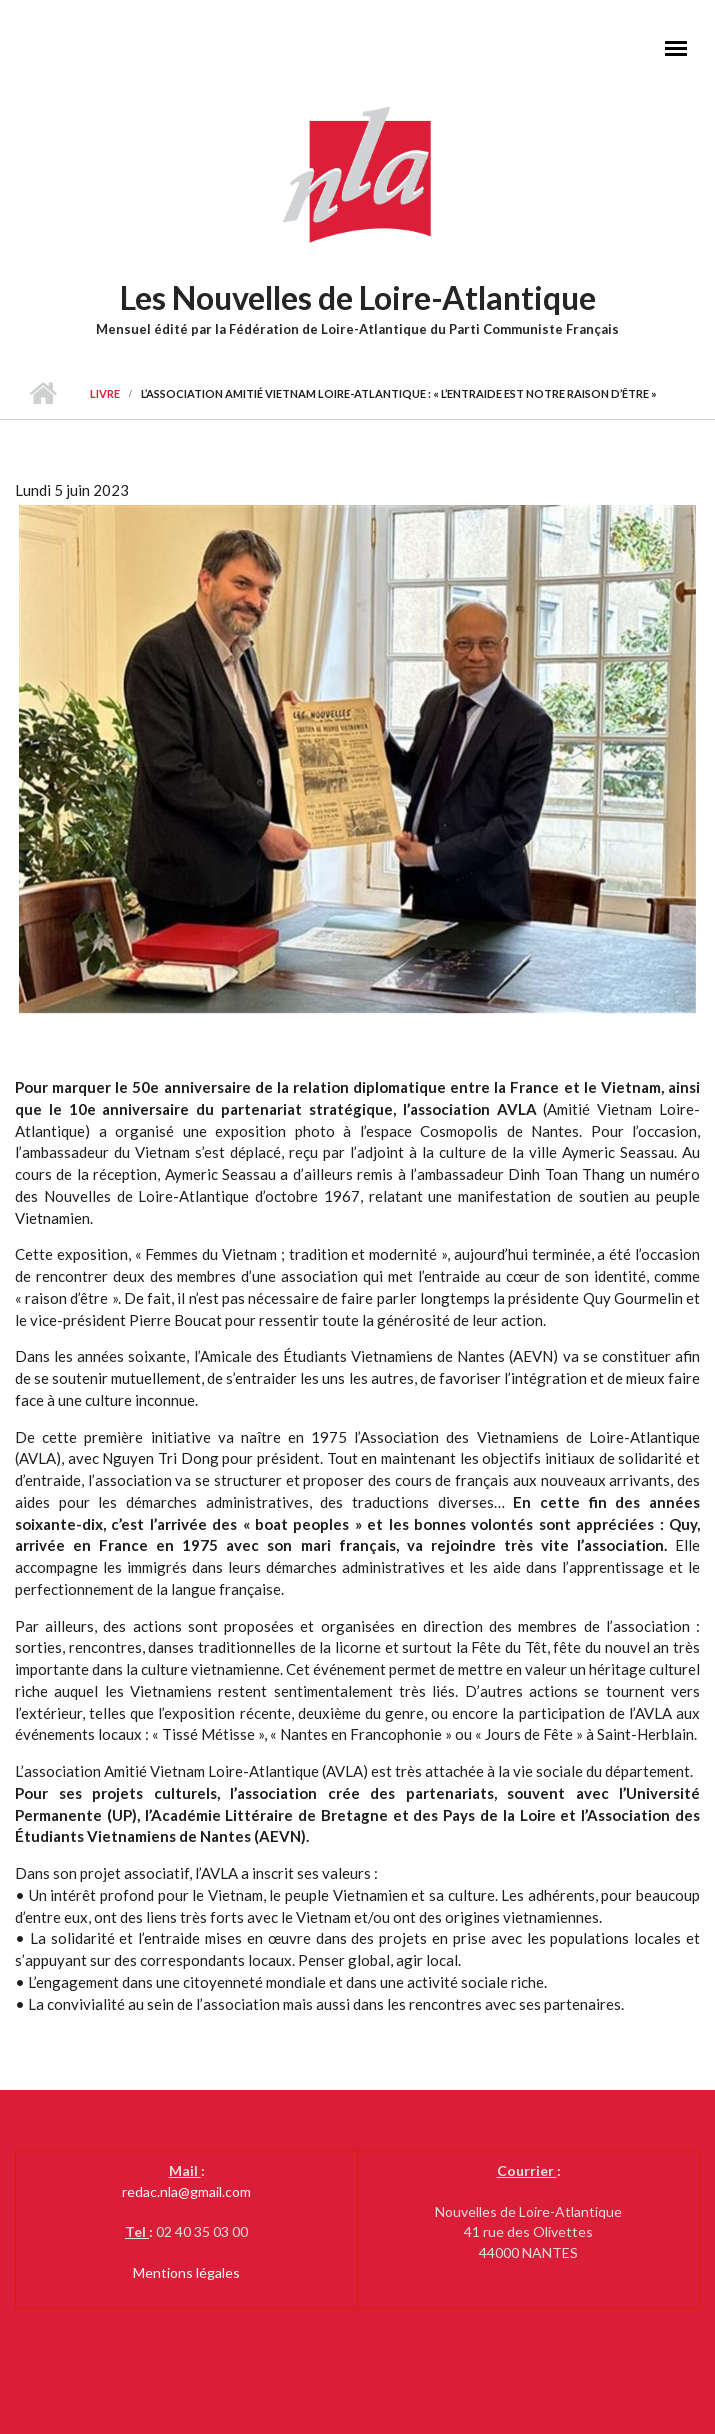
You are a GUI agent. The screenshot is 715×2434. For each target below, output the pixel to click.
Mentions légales (186, 2272)
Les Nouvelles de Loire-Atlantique (358, 297)
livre (105, 393)
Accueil (42, 394)
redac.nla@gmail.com (186, 2191)
